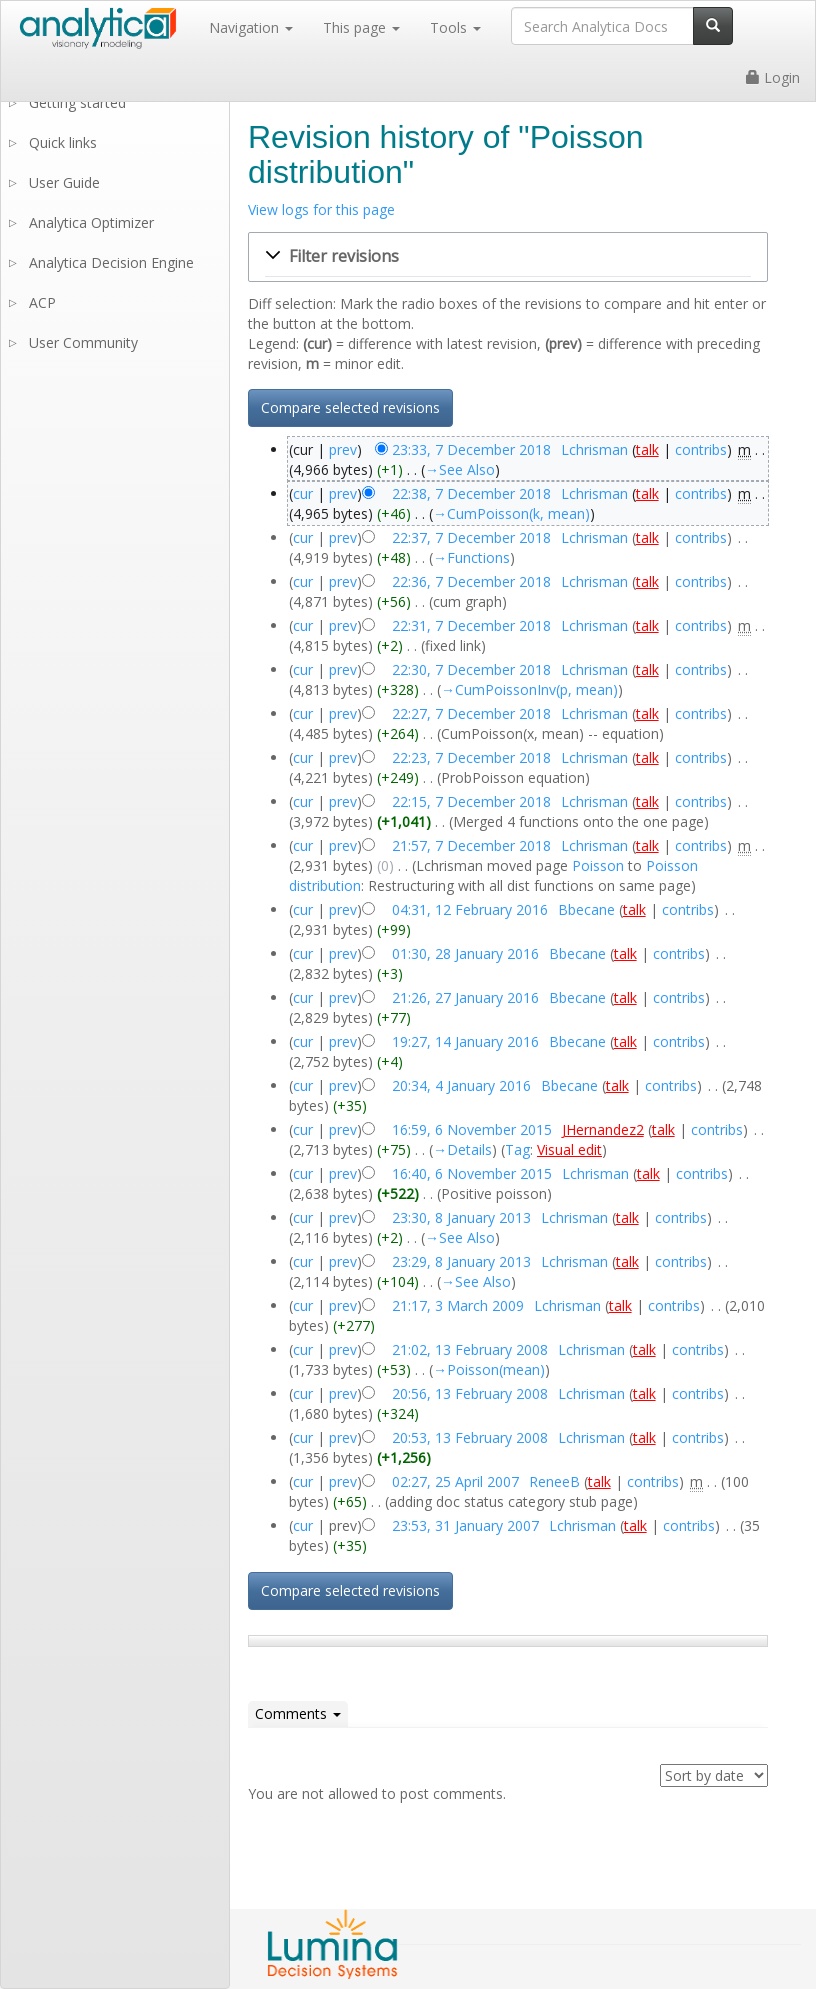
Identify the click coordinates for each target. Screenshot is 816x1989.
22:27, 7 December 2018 (471, 713)
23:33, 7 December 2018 (471, 449)
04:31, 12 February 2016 (470, 909)
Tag (517, 1149)
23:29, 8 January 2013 (461, 1261)
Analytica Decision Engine (111, 262)
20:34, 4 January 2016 (461, 1085)
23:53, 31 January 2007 (465, 1525)
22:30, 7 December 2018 (471, 669)
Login (773, 77)
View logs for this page (321, 209)
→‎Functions (471, 557)
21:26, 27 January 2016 (465, 997)
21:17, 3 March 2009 (458, 1305)
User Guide (64, 182)
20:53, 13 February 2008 (470, 1437)
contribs (701, 449)
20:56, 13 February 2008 (470, 1393)
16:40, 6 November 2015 (472, 1173)
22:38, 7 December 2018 (471, 493)
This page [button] (361, 27)
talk (647, 449)
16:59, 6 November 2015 (472, 1129)
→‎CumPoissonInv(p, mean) (529, 689)
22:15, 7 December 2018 (471, 801)
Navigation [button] (251, 27)
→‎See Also (460, 469)
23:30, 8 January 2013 (461, 1217)
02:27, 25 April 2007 (455, 1481)
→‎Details (462, 1149)
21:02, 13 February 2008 (470, 1349)
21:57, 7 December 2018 (471, 845)
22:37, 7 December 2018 (471, 537)
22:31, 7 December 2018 (471, 625)
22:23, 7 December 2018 (471, 757)
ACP (42, 302)
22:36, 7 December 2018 (471, 581)
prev (343, 449)
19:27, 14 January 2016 (465, 1041)
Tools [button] (455, 27)
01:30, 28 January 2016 (465, 953)
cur (303, 493)
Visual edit (569, 1149)
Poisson (598, 865)
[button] (508, 257)
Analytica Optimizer (91, 222)
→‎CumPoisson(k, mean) (511, 513)
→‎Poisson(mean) (489, 1369)
